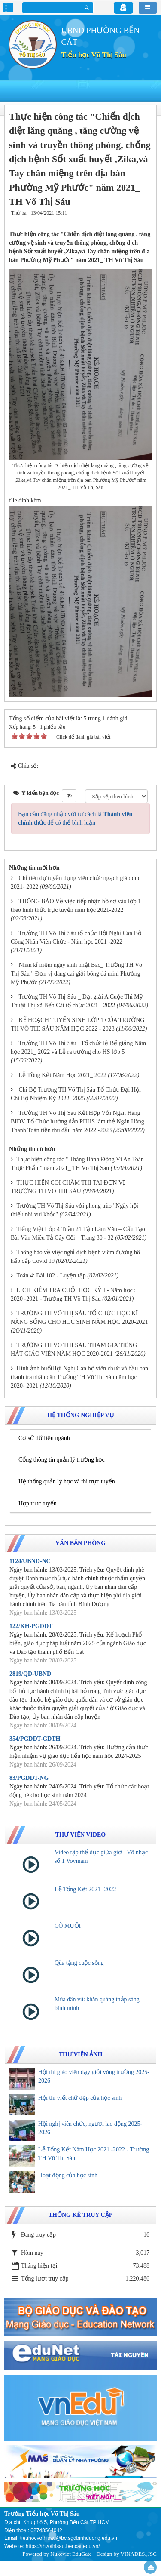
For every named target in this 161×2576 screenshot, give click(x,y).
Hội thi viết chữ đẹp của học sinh (80, 2098)
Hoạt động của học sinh (67, 2175)
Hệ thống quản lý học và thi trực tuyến (66, 1481)
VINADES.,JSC (138, 2554)
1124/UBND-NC (30, 1561)
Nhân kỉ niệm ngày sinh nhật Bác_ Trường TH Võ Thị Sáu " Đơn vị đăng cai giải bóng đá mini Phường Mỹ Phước (76, 973)
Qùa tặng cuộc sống (79, 1963)
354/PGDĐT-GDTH (35, 1739)
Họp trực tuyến (37, 1503)
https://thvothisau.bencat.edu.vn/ (63, 2546)
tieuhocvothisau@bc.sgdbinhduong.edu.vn (68, 2538)
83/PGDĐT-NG (29, 1778)
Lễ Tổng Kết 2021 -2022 (85, 1889)
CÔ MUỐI (68, 1926)
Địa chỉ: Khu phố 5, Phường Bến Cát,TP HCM (56, 2522)
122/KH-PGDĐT (30, 1626)
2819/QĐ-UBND (30, 1674)
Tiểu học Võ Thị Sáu (93, 55)
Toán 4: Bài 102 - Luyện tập (51, 1275)
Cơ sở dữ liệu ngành (44, 1438)
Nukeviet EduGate (70, 2554)
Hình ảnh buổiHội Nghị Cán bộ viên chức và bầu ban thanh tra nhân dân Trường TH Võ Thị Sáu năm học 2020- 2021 (79, 1377)
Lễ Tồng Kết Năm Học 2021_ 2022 (62, 1075)
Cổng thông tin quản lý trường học (61, 1459)
